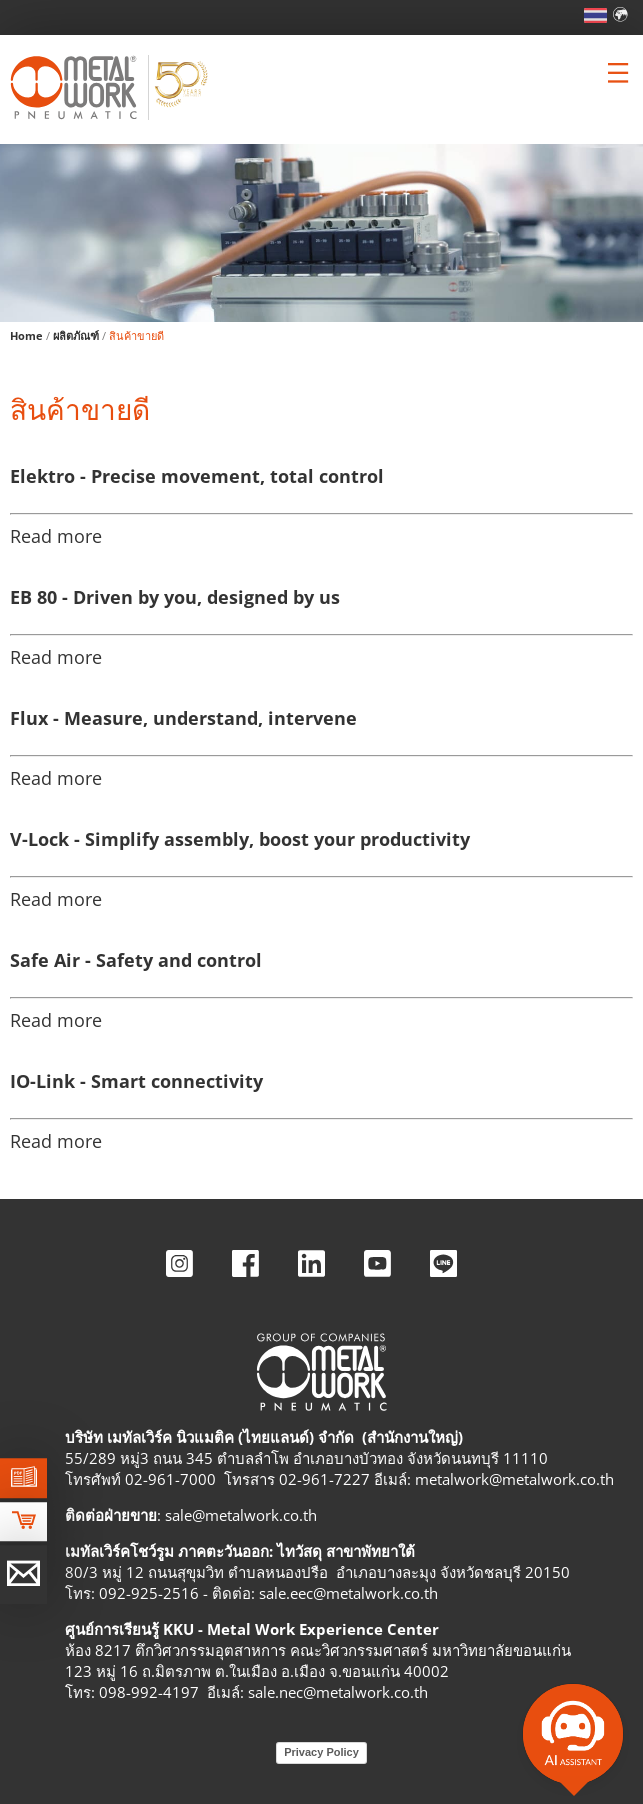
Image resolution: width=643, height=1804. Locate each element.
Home (26, 335)
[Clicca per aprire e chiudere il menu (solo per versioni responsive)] (618, 73)
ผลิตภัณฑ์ (76, 335)
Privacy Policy (321, 1752)
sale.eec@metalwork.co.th (348, 1593)
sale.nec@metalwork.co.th (338, 1692)
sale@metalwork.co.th (241, 1515)
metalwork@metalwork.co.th (514, 1479)
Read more (56, 536)
